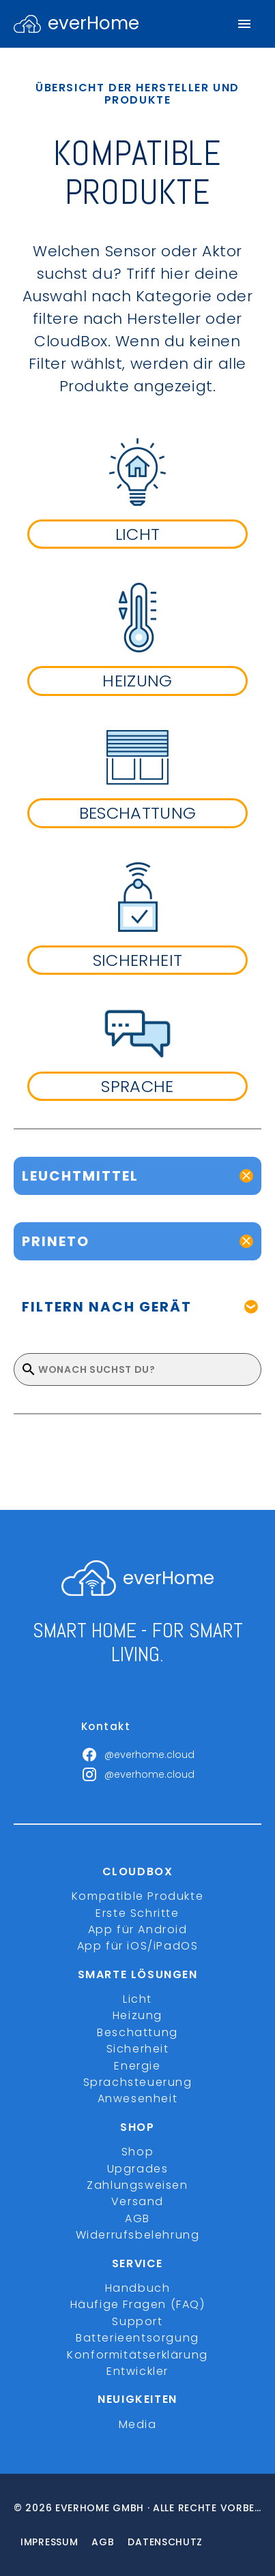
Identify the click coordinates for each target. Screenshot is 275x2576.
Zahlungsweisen (137, 2185)
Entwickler (137, 2371)
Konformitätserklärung (137, 2355)
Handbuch (138, 2288)
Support (137, 2321)
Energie (137, 2066)
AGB (137, 2218)
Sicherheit (137, 2049)
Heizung (137, 2015)
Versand (137, 2201)
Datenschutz (165, 2542)
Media (138, 2424)
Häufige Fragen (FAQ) (137, 2304)
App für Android (138, 1929)
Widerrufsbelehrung (138, 2235)
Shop (137, 2152)
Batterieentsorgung (137, 2338)
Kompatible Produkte (137, 1896)
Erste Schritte (137, 1913)
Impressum (49, 2542)
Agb (102, 2542)
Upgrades (138, 2169)
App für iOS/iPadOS (138, 1946)
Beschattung (137, 2032)
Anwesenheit (138, 2098)
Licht (137, 1999)
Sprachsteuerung (137, 2082)
